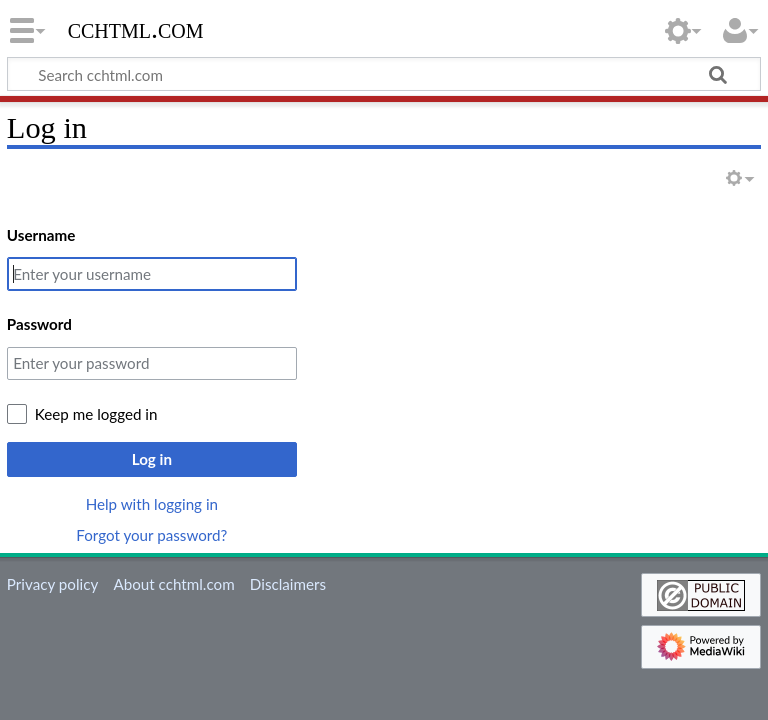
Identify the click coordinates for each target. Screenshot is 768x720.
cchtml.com (136, 29)
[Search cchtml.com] (384, 74)
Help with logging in (152, 504)
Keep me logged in (96, 414)
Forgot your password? (151, 535)
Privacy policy (52, 584)
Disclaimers (288, 584)
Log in (152, 459)
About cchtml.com (173, 584)
